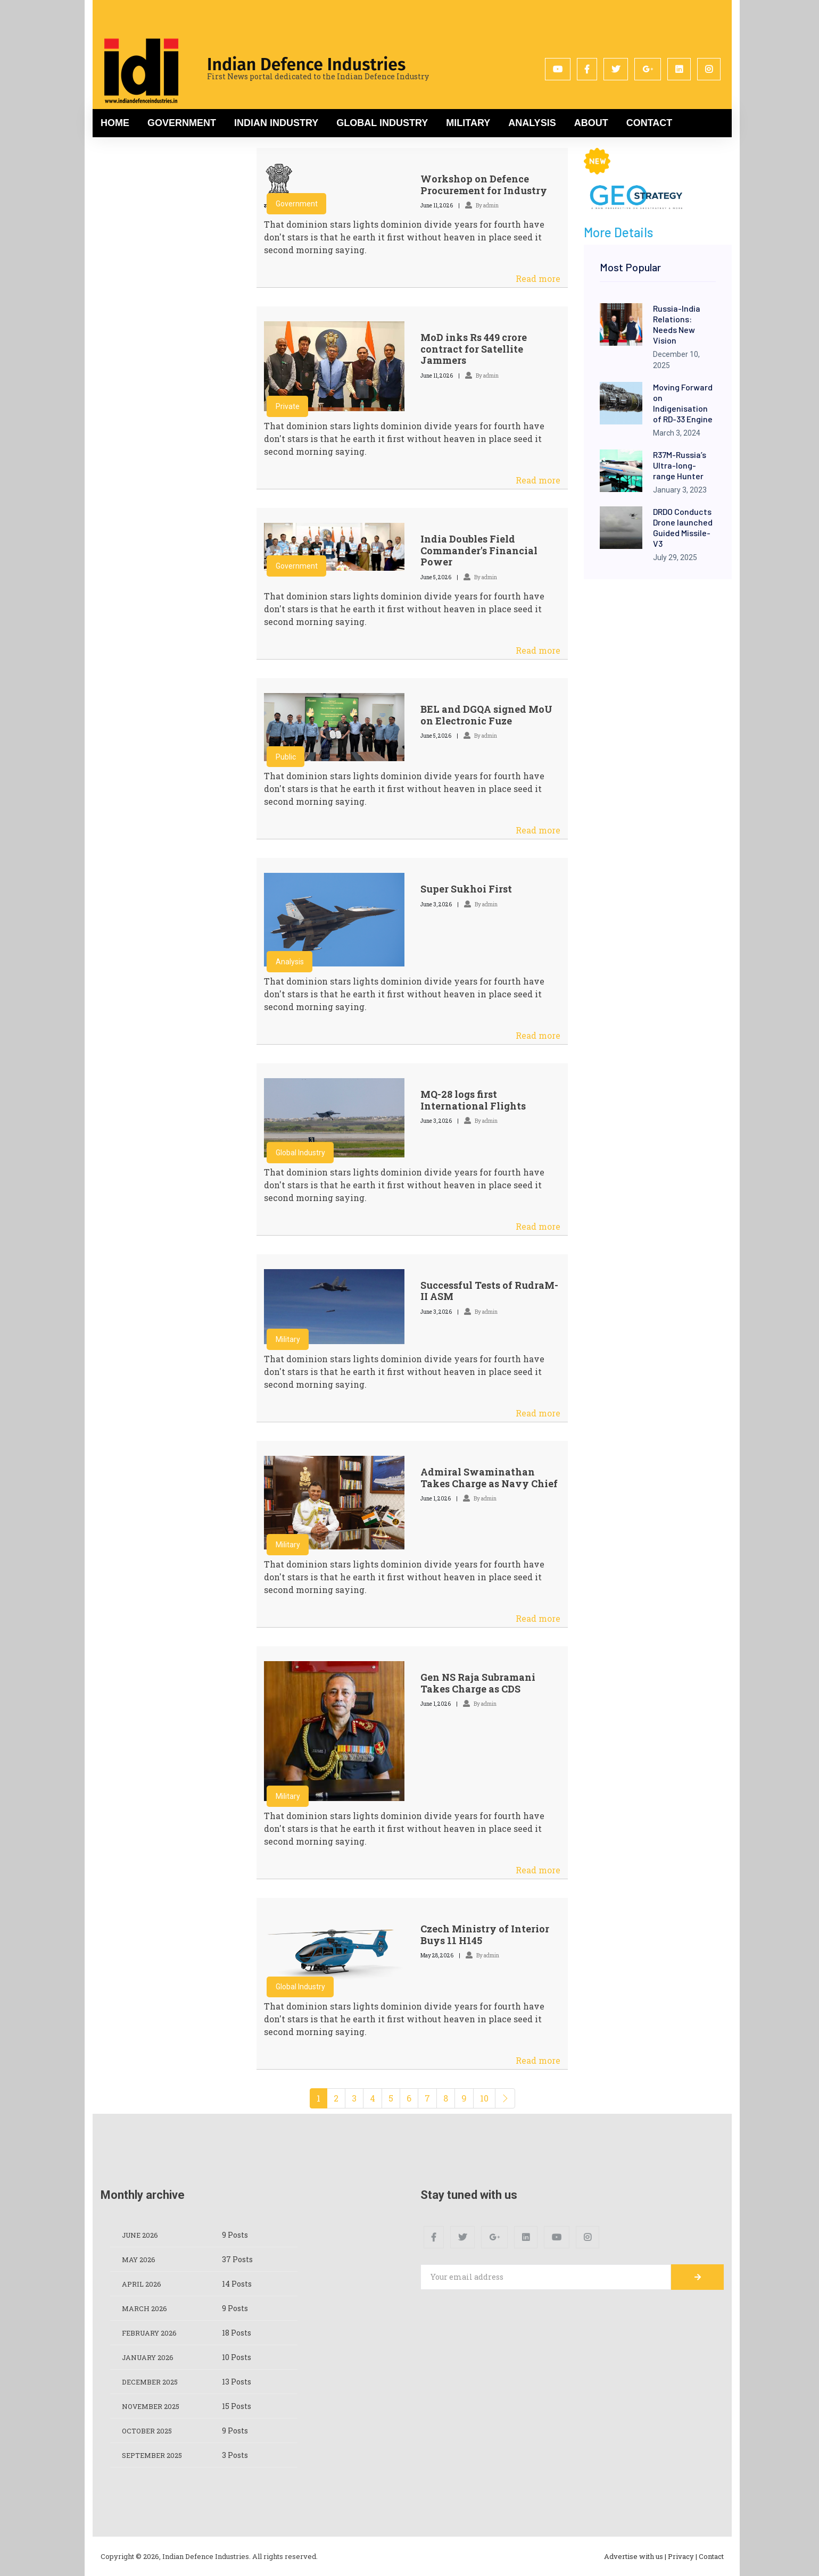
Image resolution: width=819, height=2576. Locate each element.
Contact (649, 123)
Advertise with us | (635, 2556)
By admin (482, 205)
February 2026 (152, 2333)
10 (484, 2098)
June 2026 (142, 2235)
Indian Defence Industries (306, 64)
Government (181, 123)
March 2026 (146, 2308)
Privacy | (682, 2556)
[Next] (505, 2098)
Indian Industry (276, 123)
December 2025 (152, 2382)
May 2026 (140, 2259)
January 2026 (150, 2357)
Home (115, 123)
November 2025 (153, 2406)
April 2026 (143, 2284)
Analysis (532, 123)
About (591, 123)
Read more (538, 278)
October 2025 (149, 2430)
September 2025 (155, 2455)
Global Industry (382, 123)
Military (468, 123)
